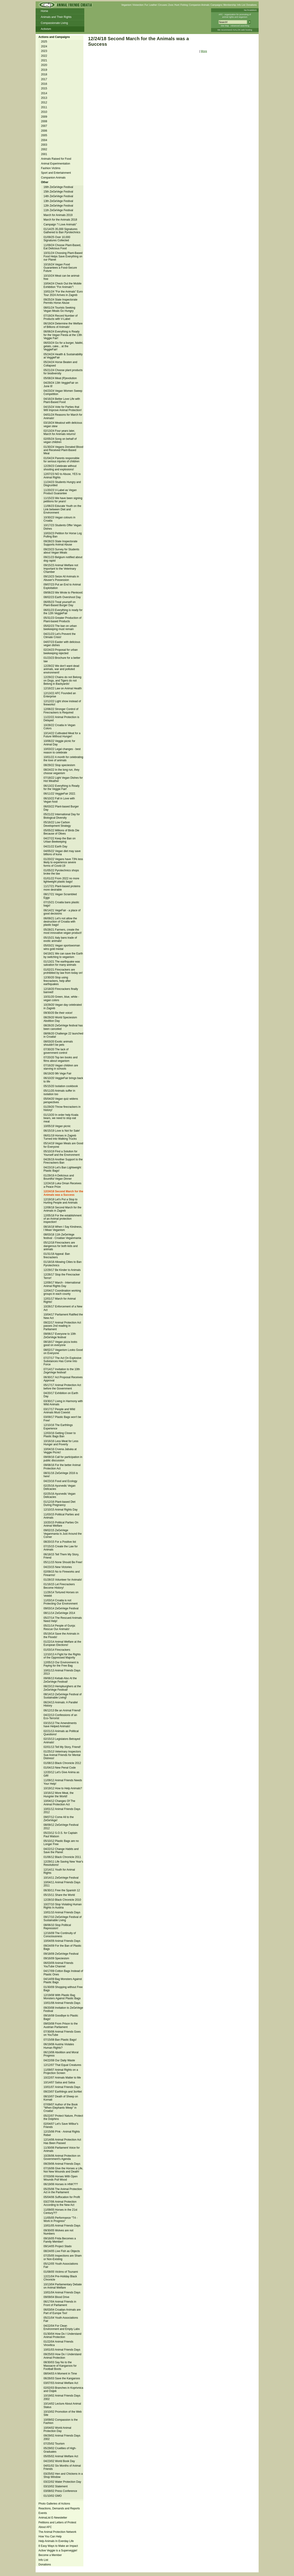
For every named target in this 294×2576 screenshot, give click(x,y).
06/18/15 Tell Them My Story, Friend (61, 1556)
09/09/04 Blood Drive (56, 2297)
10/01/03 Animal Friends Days (62, 2349)
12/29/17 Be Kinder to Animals (62, 1270)
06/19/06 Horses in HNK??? (61, 2184)
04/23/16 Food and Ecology (60, 1481)
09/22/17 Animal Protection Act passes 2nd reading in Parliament (62, 1326)
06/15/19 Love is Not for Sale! (62, 1130)
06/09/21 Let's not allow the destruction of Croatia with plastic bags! (60, 922)
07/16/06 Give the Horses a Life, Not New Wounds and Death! (63, 2170)
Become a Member (50, 2555)
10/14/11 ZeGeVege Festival (61, 1877)
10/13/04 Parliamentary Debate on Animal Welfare (63, 2286)
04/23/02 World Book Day (59, 2461)
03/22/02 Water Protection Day (62, 2481)
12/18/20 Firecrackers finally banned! (61, 990)
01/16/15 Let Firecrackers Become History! (59, 1586)
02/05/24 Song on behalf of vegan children (60, 440)
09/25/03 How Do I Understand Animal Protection (63, 2356)
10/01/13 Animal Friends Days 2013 (62, 1672)
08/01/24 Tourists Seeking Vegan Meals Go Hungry (59, 309)
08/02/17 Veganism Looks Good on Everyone (63, 1351)
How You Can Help (50, 2536)
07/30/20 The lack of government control (56, 1051)
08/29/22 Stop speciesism (59, 765)
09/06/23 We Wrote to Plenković (63, 592)
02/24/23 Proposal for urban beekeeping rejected (61, 651)
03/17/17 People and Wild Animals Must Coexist (59, 1411)
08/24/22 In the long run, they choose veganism (61, 771)
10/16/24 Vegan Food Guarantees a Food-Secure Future (60, 268)
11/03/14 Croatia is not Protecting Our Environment (61, 1602)
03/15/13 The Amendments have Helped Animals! (60, 1724)
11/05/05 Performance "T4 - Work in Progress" (61, 2219)
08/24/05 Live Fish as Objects (62, 2251)
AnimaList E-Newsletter (53, 2517)
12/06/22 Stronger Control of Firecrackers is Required (61, 710)
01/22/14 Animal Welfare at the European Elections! (62, 1643)
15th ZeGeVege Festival (58, 191)
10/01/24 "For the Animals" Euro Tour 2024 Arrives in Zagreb (63, 293)
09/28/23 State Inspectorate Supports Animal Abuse (60, 543)
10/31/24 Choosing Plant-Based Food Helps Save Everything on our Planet (63, 256)
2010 (44, 112)
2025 (44, 41)
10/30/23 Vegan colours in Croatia (60, 519)
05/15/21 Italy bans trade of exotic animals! (60, 939)
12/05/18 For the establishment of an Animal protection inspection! (63, 1219)
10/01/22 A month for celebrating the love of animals (63, 758)
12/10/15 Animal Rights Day (61, 1509)
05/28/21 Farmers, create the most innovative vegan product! (63, 931)
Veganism (126, 5)
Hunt (177, 5)
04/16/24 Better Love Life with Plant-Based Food (62, 400)
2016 (44, 83)
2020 (44, 65)
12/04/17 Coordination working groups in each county (62, 1292)
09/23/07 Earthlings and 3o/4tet (63, 2091)
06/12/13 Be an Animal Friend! (62, 1710)
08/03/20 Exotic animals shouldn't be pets (58, 1043)
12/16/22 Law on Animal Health (63, 688)
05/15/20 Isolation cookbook (61, 1086)
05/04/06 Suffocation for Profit (62, 2197)
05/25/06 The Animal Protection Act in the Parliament (63, 2190)
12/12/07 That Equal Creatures (62, 2065)
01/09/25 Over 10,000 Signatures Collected (57, 239)
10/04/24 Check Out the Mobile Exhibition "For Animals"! (63, 285)
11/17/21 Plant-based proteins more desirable (62, 888)
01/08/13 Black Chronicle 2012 (62, 1763)
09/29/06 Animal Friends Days (62, 2163)
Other (44, 182)
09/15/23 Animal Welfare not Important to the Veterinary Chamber (61, 569)
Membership (229, 5)
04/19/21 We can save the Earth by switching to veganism (63, 955)
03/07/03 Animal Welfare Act (61, 2383)
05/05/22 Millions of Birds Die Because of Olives (61, 832)
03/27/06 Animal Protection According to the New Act (60, 2203)
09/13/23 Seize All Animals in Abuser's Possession (61, 578)
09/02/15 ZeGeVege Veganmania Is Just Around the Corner (63, 1534)
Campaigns (216, 5)
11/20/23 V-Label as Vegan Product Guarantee (60, 492)
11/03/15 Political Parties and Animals (61, 1516)
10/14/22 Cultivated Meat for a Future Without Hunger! (62, 735)
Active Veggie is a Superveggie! (58, 2550)
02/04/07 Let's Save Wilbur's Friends (61, 2125)
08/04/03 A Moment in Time (60, 2373)
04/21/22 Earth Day (55, 846)
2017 (44, 79)
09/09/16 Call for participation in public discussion (63, 1458)
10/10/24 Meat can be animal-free (62, 277)
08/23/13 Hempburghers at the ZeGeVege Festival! (62, 1688)
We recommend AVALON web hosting (234, 30)
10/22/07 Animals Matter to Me (62, 2077)
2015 (44, 88)
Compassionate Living (54, 23)
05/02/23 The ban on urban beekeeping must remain (60, 627)
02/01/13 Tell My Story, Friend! (62, 1747)
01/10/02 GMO (53, 2495)
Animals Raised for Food (56, 158)
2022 (44, 55)
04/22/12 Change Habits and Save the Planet (61, 1850)
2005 (44, 135)
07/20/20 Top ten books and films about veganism (61, 1059)
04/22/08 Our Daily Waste (59, 2060)
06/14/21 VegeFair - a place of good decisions (62, 912)
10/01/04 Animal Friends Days (62, 2292)
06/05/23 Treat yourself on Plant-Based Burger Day (60, 603)
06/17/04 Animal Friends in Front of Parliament (60, 2303)
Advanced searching (239, 26)
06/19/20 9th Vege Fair (57, 1073)
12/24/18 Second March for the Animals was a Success (63, 1193)
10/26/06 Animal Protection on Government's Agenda (62, 2157)
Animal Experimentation (55, 163)
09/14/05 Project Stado (58, 2246)
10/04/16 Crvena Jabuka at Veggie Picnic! (60, 1451)
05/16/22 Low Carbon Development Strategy (57, 824)
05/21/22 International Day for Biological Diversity (62, 816)
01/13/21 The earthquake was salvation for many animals (62, 963)
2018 (44, 74)
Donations (251, 5)
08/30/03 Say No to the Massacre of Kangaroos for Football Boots (60, 2366)
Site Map (225, 26)
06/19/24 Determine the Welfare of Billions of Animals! (63, 325)
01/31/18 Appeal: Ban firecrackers (57, 1255)
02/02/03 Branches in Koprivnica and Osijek (63, 2389)
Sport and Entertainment (56, 172)
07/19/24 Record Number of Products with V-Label (61, 317)
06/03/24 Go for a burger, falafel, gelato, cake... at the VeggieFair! (63, 346)
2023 (44, 51)
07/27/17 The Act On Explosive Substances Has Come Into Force (63, 1361)
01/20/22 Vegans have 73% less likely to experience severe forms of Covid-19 (63, 862)
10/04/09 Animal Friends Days (62, 1941)
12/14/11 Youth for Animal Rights (59, 1871)
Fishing (184, 5)
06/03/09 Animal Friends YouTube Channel (58, 1964)
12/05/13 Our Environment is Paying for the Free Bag (61, 1664)
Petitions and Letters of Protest (57, 2522)
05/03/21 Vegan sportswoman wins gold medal (62, 947)
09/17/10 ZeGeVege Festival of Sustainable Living (63, 1918)
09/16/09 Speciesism (56, 1958)
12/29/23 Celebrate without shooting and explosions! (60, 467)
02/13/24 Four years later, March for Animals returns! (60, 432)
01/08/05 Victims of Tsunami (61, 2271)
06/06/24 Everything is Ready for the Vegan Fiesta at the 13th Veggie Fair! (63, 335)
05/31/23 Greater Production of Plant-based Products (63, 619)
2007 (44, 126)
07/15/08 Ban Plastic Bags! (60, 2039)
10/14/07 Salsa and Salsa (59, 2082)
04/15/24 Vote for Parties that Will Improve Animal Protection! (63, 408)
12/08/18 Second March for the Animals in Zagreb (63, 1209)
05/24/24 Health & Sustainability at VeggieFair (63, 356)
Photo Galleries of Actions (54, 2503)
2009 (44, 116)
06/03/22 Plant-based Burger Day (61, 808)
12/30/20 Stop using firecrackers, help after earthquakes (57, 981)
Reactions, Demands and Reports (59, 2508)
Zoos (170, 5)
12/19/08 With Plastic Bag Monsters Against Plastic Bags (62, 1997)
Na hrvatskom (250, 10)
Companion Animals (199, 5)
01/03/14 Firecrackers (57, 1649)
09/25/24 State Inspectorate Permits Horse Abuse (60, 301)
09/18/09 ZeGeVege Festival (61, 1953)
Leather (153, 5)
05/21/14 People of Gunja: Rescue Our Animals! (60, 1627)
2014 (44, 93)
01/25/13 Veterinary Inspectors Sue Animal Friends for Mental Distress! (62, 1755)
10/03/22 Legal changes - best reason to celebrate (62, 750)
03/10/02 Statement (56, 2486)
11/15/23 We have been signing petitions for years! (63, 500)
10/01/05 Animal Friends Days (62, 2225)
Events (43, 2513)
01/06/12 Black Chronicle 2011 (62, 1857)
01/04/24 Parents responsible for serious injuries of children (61, 460)
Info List (241, 5)
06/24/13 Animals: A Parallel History (61, 1704)
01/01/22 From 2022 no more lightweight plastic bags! (61, 880)
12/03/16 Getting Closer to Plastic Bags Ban (60, 1434)
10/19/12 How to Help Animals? (63, 1788)
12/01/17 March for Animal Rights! (60, 1300)
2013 (44, 97)
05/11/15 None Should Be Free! (63, 1562)
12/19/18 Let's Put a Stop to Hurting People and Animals (61, 1201)
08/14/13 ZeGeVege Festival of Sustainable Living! (63, 1696)
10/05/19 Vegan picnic (57, 1126)
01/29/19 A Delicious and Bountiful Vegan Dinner (59, 1177)
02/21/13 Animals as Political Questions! (61, 1733)
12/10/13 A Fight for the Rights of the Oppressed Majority (62, 1656)
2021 (44, 60)
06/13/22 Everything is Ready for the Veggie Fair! (62, 787)
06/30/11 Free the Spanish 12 (62, 1890)
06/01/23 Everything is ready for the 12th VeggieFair (63, 611)
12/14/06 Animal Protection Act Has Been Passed (62, 2141)
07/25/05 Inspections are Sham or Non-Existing (63, 2257)
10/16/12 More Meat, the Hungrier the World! (59, 1794)
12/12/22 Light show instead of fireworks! (62, 703)
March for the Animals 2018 (60, 219)
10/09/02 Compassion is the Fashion (61, 2421)
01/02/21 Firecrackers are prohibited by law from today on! (63, 971)
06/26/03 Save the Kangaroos (62, 2378)
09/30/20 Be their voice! (58, 1012)
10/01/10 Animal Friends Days (62, 1912)
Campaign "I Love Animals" (60, 224)
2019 (44, 69)
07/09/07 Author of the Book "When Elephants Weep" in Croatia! (61, 2108)
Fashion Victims (50, 168)
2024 (44, 46)
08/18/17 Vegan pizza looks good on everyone (60, 1343)
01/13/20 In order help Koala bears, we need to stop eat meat (61, 1118)
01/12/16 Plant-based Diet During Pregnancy (60, 1503)
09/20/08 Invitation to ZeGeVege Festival (63, 2009)
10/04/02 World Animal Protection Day (57, 2429)
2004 (44, 140)
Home (44, 11)
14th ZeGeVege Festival (58, 196)
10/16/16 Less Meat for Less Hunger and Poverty (61, 1443)
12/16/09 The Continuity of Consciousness (60, 1934)
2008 (44, 121)
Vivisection (138, 5)
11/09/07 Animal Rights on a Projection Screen (61, 2071)
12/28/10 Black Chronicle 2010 (62, 1899)
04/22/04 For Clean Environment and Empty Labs (62, 2327)
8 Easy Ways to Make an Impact (58, 2546)
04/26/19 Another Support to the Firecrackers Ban (63, 1161)
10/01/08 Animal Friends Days (62, 2003)
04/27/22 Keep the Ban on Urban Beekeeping (60, 840)
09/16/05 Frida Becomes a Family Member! (60, 2240)
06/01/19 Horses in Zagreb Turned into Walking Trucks (60, 1137)
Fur (146, 5)
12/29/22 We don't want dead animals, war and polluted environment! (61, 669)
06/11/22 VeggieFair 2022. (60, 793)
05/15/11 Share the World (59, 1895)
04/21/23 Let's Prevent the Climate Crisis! (60, 635)
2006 (44, 130)
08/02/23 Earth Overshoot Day (62, 597)
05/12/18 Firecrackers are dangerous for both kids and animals (61, 1246)
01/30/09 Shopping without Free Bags (63, 1988)
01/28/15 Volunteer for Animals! (63, 1579)
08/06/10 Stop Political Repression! (57, 1926)
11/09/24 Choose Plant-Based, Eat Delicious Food (62, 247)
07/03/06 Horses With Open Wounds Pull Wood (61, 2178)
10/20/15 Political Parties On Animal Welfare (61, 1524)
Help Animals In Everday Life (56, 2541)
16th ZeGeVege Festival (58, 187)
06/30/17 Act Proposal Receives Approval (63, 1379)
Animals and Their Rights (56, 17)
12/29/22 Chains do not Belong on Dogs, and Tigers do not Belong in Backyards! (63, 680)
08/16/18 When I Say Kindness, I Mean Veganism (63, 1228)
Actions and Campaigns (54, 37)
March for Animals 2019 (58, 215)
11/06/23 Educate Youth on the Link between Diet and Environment (62, 509)
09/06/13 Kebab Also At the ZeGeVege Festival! (60, 1680)
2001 (44, 154)
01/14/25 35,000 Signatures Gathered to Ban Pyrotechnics (62, 230)
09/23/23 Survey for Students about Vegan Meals (61, 551)
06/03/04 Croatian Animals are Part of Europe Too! (62, 2311)
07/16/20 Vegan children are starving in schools (61, 1067)
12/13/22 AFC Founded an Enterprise (60, 695)
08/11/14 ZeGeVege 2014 (59, 1613)
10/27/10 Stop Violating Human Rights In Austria (63, 1906)
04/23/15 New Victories (58, 1567)
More (204, 51)
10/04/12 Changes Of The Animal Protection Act (59, 1802)
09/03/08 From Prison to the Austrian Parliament (61, 2025)
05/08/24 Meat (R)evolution (60, 378)
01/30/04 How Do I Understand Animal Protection (63, 2335)
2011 (44, 107)
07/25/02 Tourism (54, 2443)
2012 (44, 102)
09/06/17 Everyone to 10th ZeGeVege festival (60, 1335)
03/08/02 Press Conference (60, 2491)
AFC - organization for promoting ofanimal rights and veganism (235, 15)
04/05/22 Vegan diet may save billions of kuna (62, 852)
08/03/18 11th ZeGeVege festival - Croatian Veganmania (62, 1236)
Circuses (162, 5)
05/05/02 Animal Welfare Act (61, 2456)
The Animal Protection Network (57, 2531)
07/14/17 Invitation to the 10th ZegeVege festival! (62, 1371)
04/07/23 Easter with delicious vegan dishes (62, 643)
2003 (44, 144)
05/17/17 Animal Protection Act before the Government (62, 1386)
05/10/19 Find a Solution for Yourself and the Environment (62, 1153)
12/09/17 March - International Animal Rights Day (62, 1284)
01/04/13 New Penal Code (60, 1767)
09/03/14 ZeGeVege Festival (61, 1608)
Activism (46, 29)
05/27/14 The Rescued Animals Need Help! (63, 1619)
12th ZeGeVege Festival (58, 205)
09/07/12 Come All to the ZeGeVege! (59, 1818)
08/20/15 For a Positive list (60, 1541)
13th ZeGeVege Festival (58, 201)
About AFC (45, 2527)
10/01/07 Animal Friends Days (62, 2087)
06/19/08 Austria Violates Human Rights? (59, 2046)
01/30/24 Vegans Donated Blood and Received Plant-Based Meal (63, 450)
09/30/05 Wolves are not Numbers (59, 2232)
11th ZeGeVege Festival (58, 210)
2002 (44, 149)
